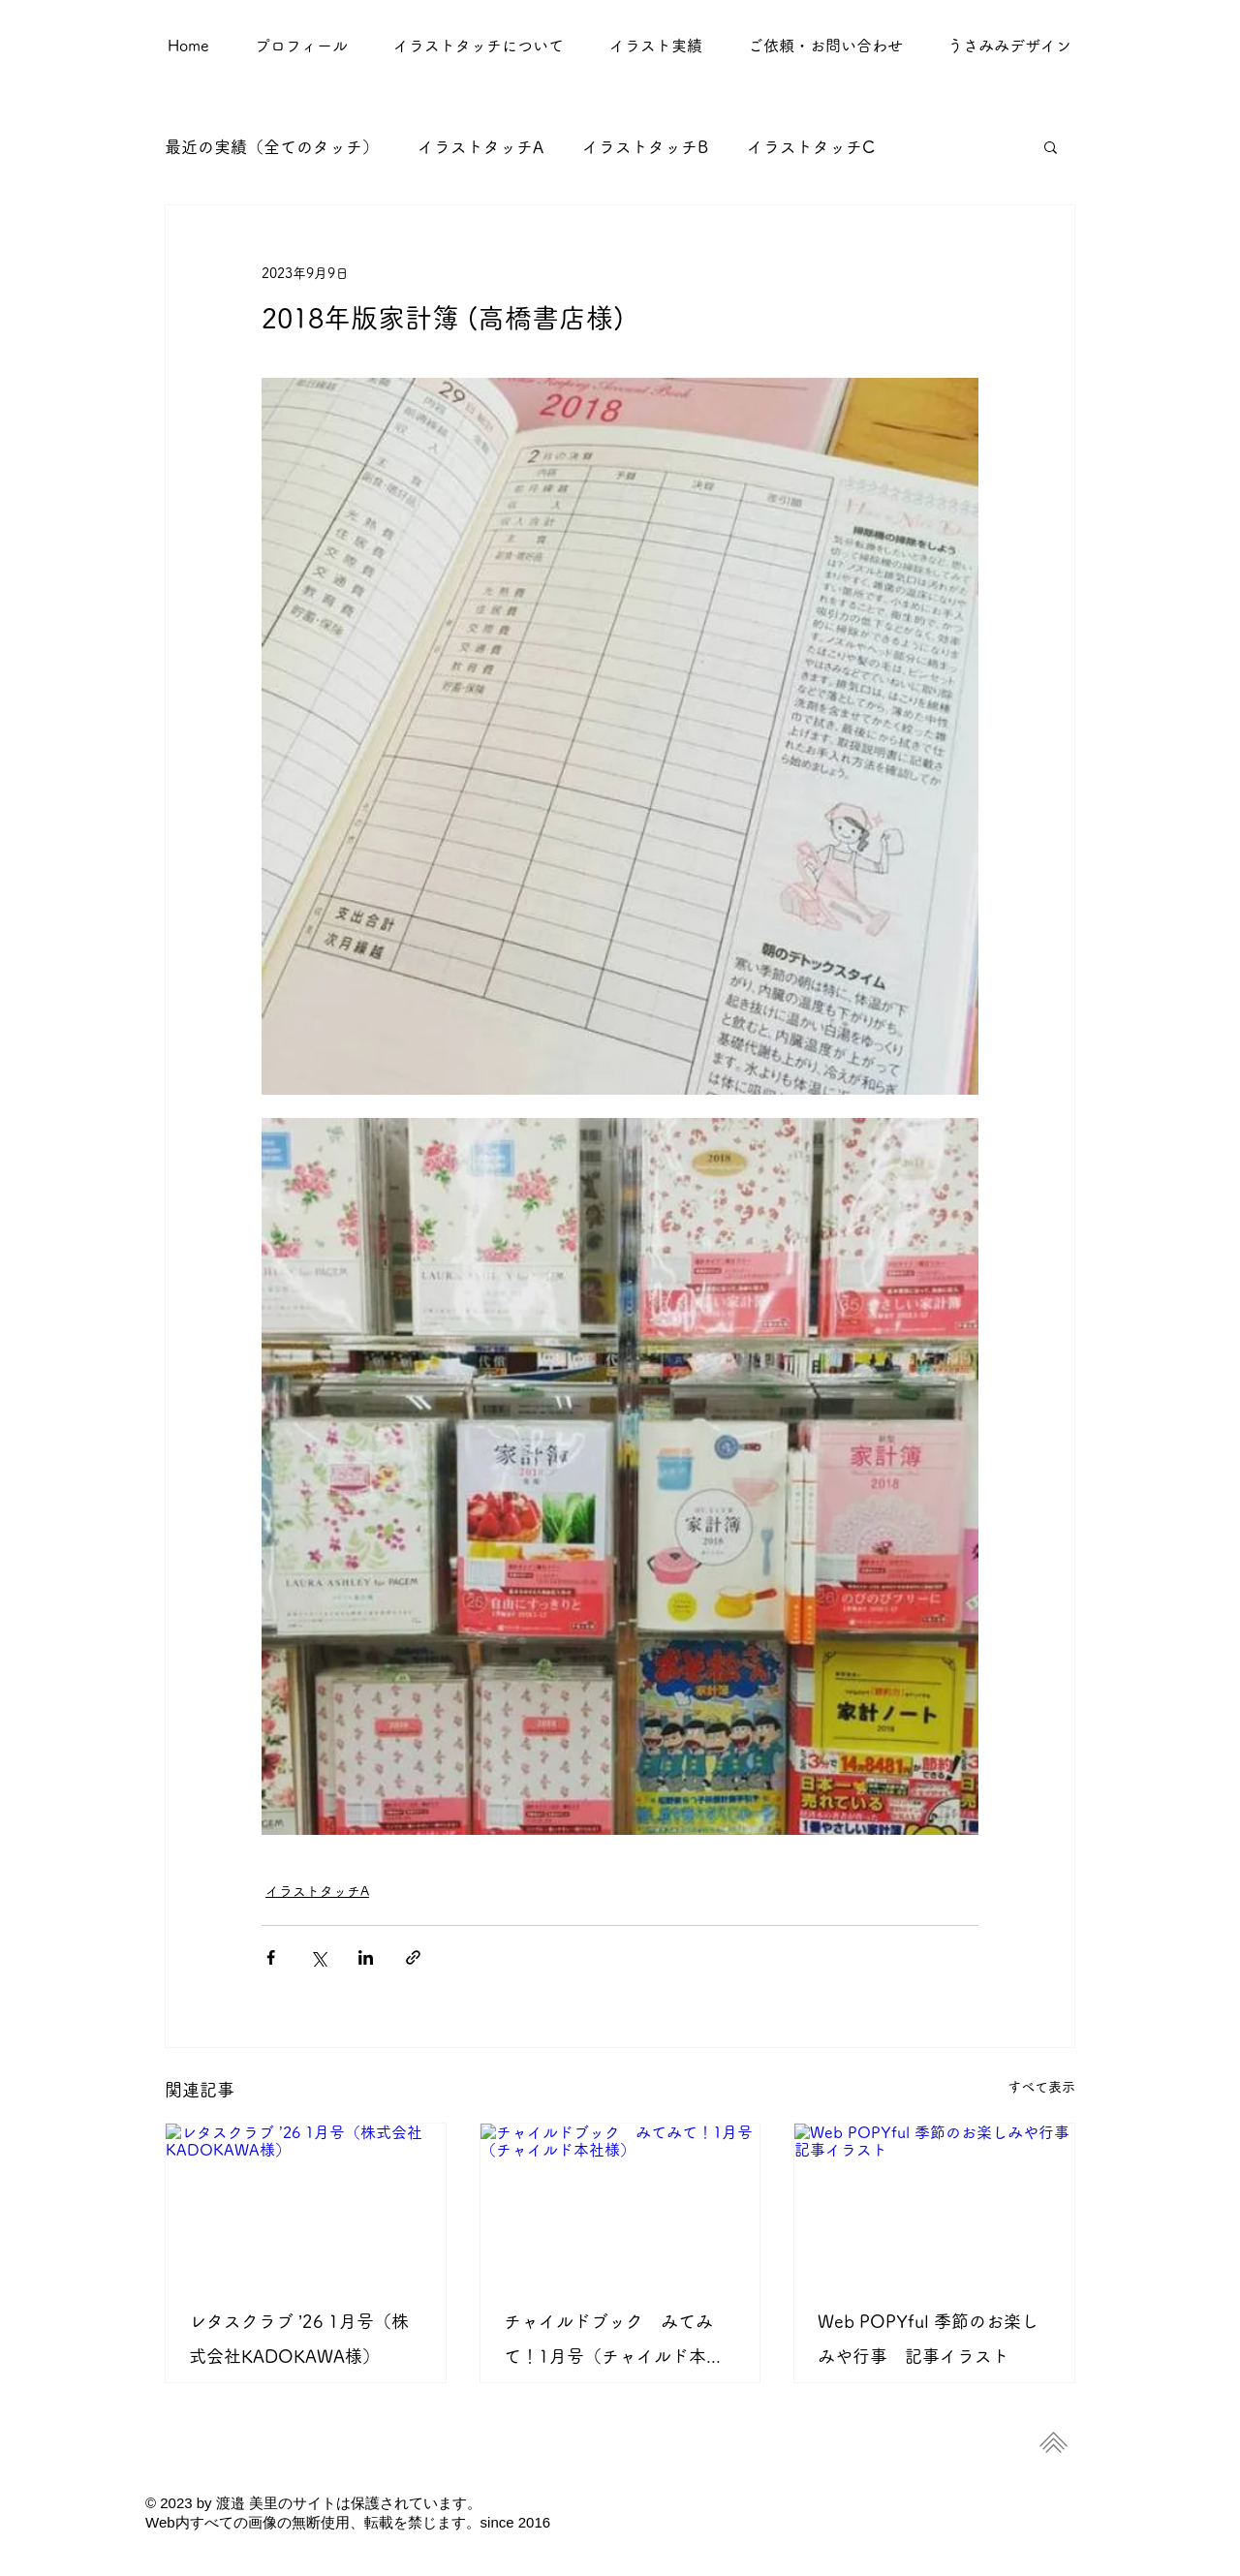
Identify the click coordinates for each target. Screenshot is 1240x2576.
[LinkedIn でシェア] (365, 1957)
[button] (655, 45)
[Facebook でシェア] (271, 1957)
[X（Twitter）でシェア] (318, 1957)
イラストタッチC (811, 147)
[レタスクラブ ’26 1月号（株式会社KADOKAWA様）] (306, 2202)
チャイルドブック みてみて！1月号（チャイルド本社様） (614, 2343)
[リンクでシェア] (413, 1957)
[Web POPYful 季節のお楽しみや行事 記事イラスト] (934, 2202)
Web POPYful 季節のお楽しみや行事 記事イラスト (928, 2338)
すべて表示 (1041, 2087)
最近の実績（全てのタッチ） (272, 147)
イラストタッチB (645, 147)
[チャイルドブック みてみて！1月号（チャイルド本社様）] (620, 2202)
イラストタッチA (480, 147)
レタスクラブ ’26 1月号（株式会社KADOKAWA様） (299, 2338)
